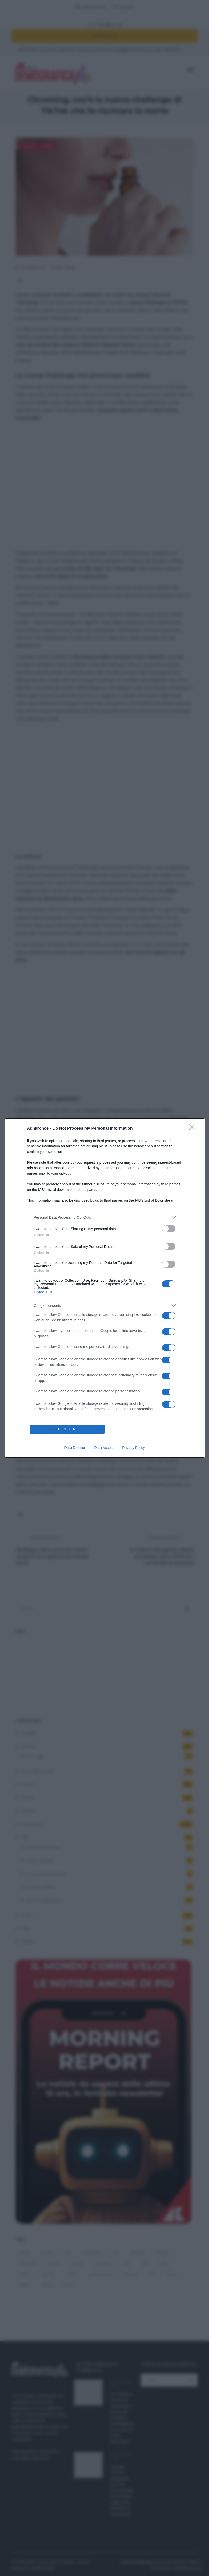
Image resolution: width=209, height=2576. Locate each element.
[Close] (194, 1129)
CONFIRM (67, 1429)
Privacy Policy (133, 1448)
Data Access (104, 1448)
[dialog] (104, 1288)
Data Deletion (75, 1448)
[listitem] (104, 1217)
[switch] (168, 1228)
